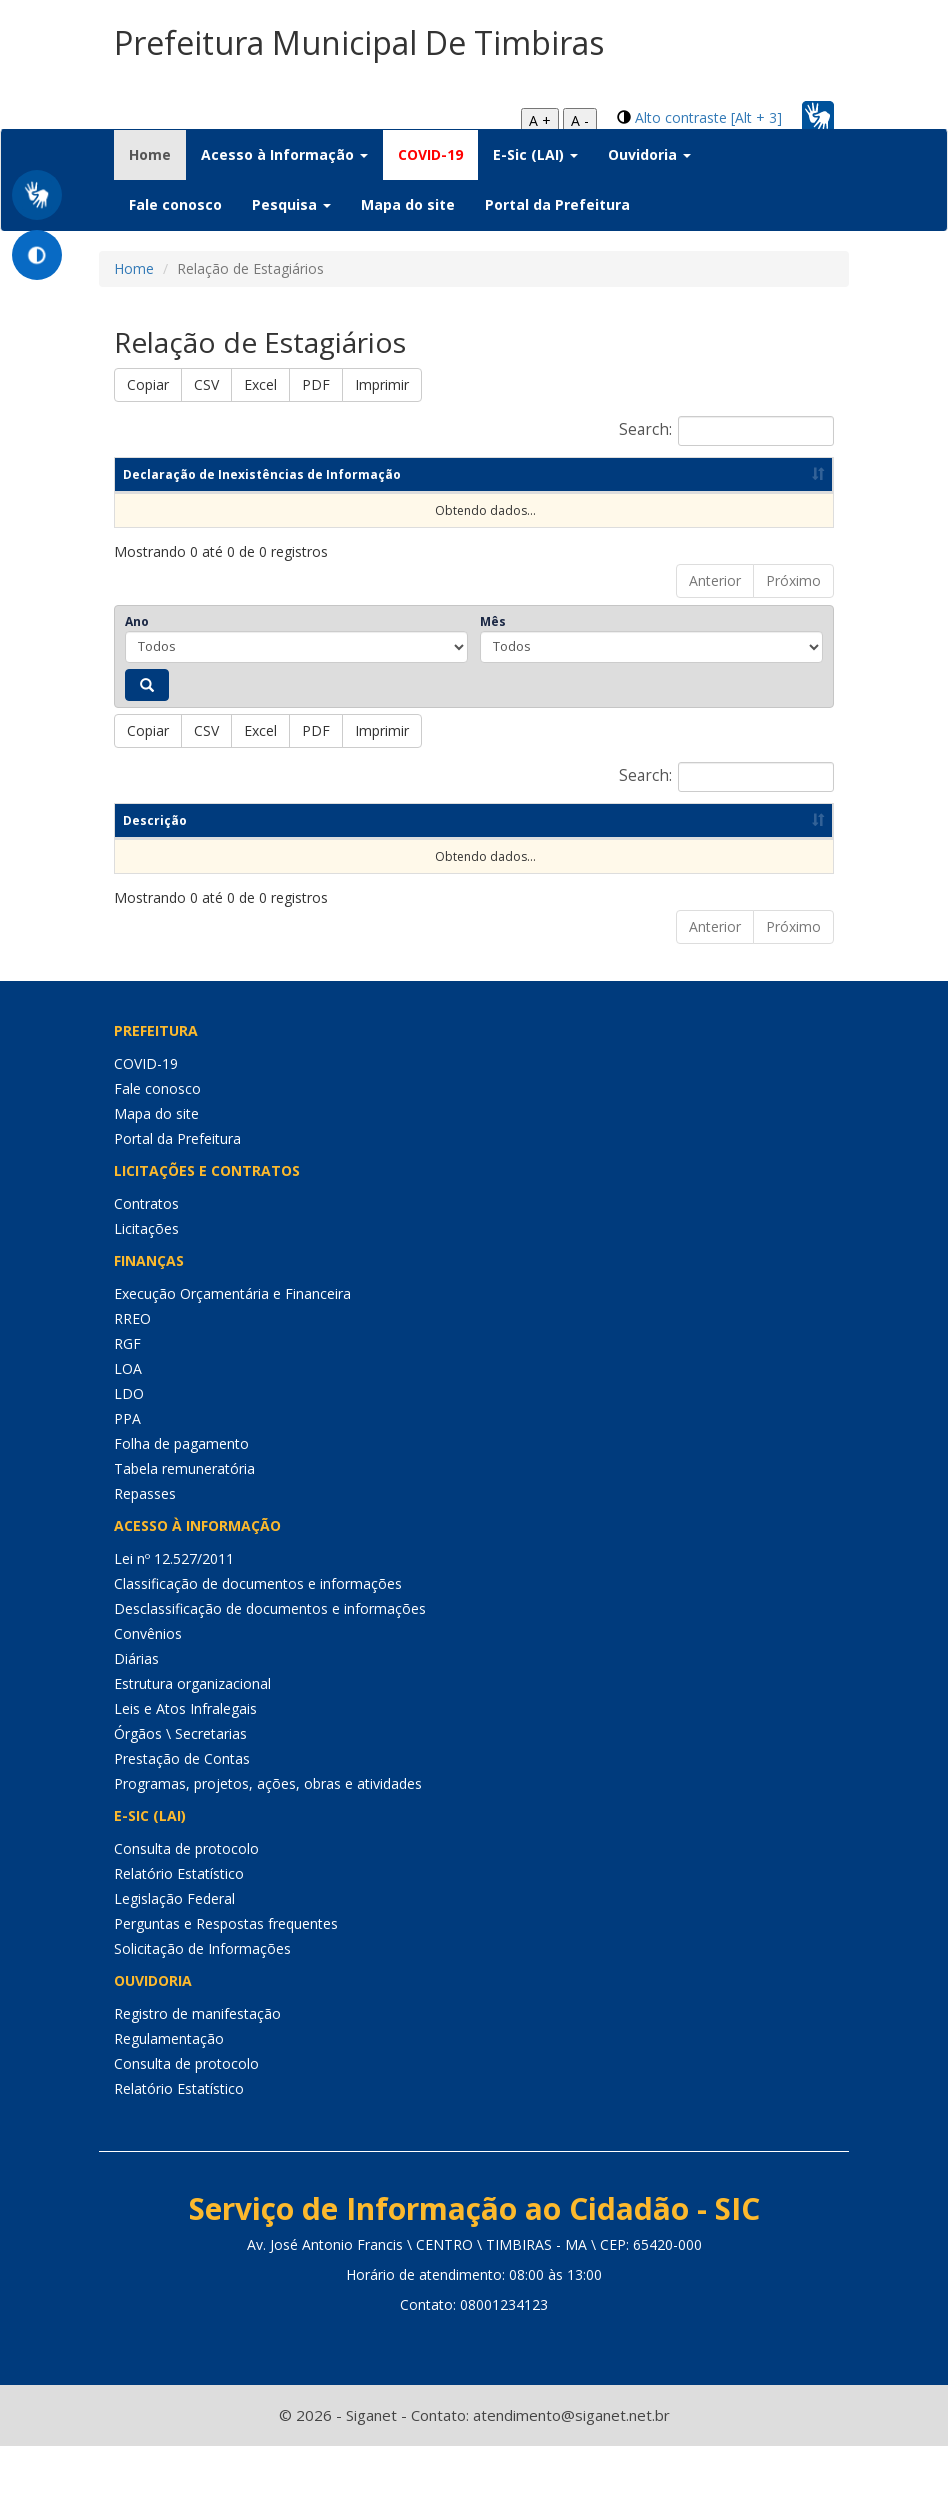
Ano (137, 689)
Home (157, 154)
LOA (128, 1437)
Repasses (145, 1562)
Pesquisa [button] (291, 204)
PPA (127, 1487)
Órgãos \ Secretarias (180, 1802)
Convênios (148, 1702)
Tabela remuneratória (184, 1537)
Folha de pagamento (181, 1512)
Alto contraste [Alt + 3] (708, 117)
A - (580, 120)
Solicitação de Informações (202, 2017)
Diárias (136, 1727)
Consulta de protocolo (186, 1917)
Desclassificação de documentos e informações (270, 1677)
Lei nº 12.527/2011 (174, 1627)
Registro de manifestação (197, 2082)
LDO (129, 1462)
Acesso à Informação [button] (284, 154)
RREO (132, 1387)
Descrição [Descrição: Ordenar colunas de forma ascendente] (155, 888)
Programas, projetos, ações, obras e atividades (268, 1852)
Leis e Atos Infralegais (185, 1777)
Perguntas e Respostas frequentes (226, 1992)
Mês (493, 689)
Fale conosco (175, 204)
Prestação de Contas (182, 1827)
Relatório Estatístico (179, 1942)
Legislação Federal (174, 1967)
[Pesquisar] (147, 753)
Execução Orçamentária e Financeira (232, 1362)
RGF (127, 1412)
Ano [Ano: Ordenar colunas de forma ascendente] (429, 542)
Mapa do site (408, 204)
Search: (726, 431)
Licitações (146, 1297)
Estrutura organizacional (192, 1752)
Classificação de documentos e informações (258, 1652)
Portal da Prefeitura (557, 204)
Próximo (793, 648)
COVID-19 (430, 154)
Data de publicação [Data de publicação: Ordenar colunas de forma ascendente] (595, 542)
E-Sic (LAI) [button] (535, 154)
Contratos (146, 1272)
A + (540, 120)
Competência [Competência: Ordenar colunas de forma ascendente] (290, 542)
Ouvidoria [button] (649, 154)
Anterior (715, 648)
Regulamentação (169, 2107)
